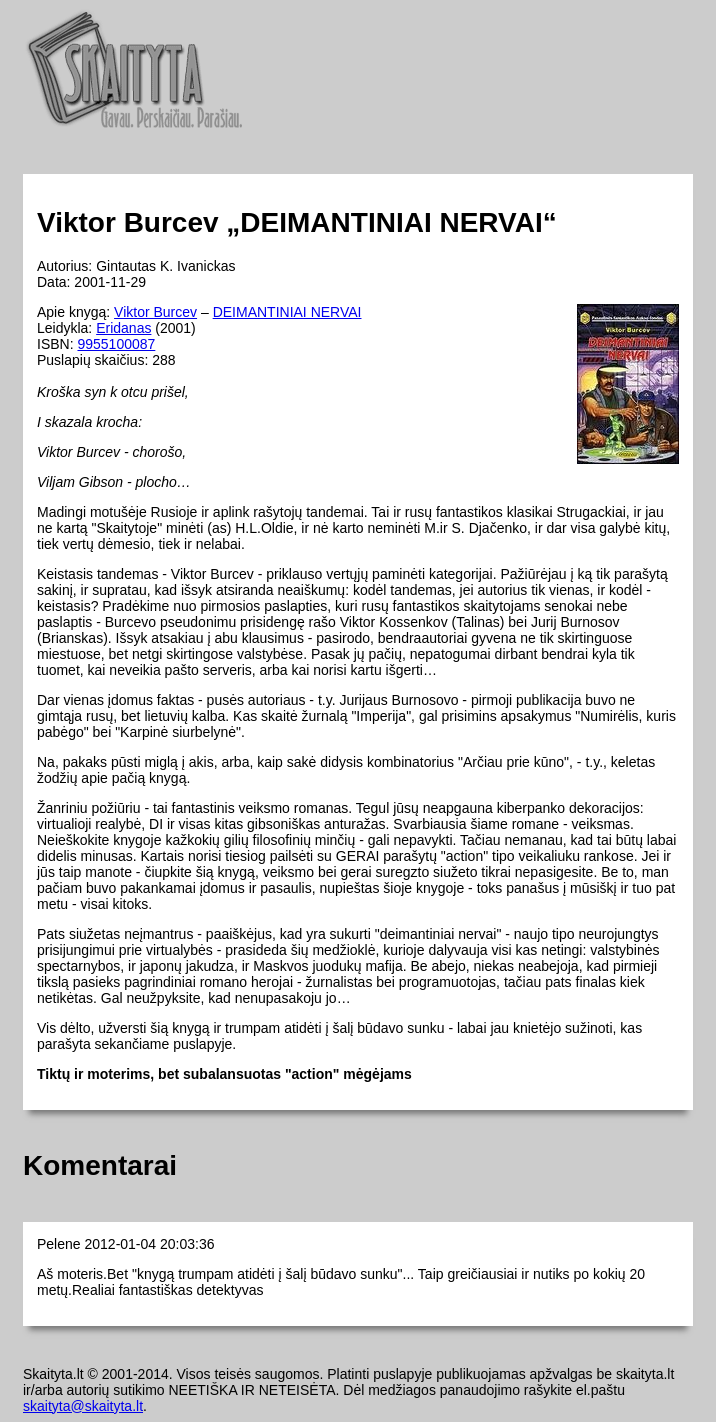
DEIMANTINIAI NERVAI (287, 312)
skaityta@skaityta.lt (83, 1406)
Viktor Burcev (155, 312)
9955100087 (116, 344)
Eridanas (123, 328)
